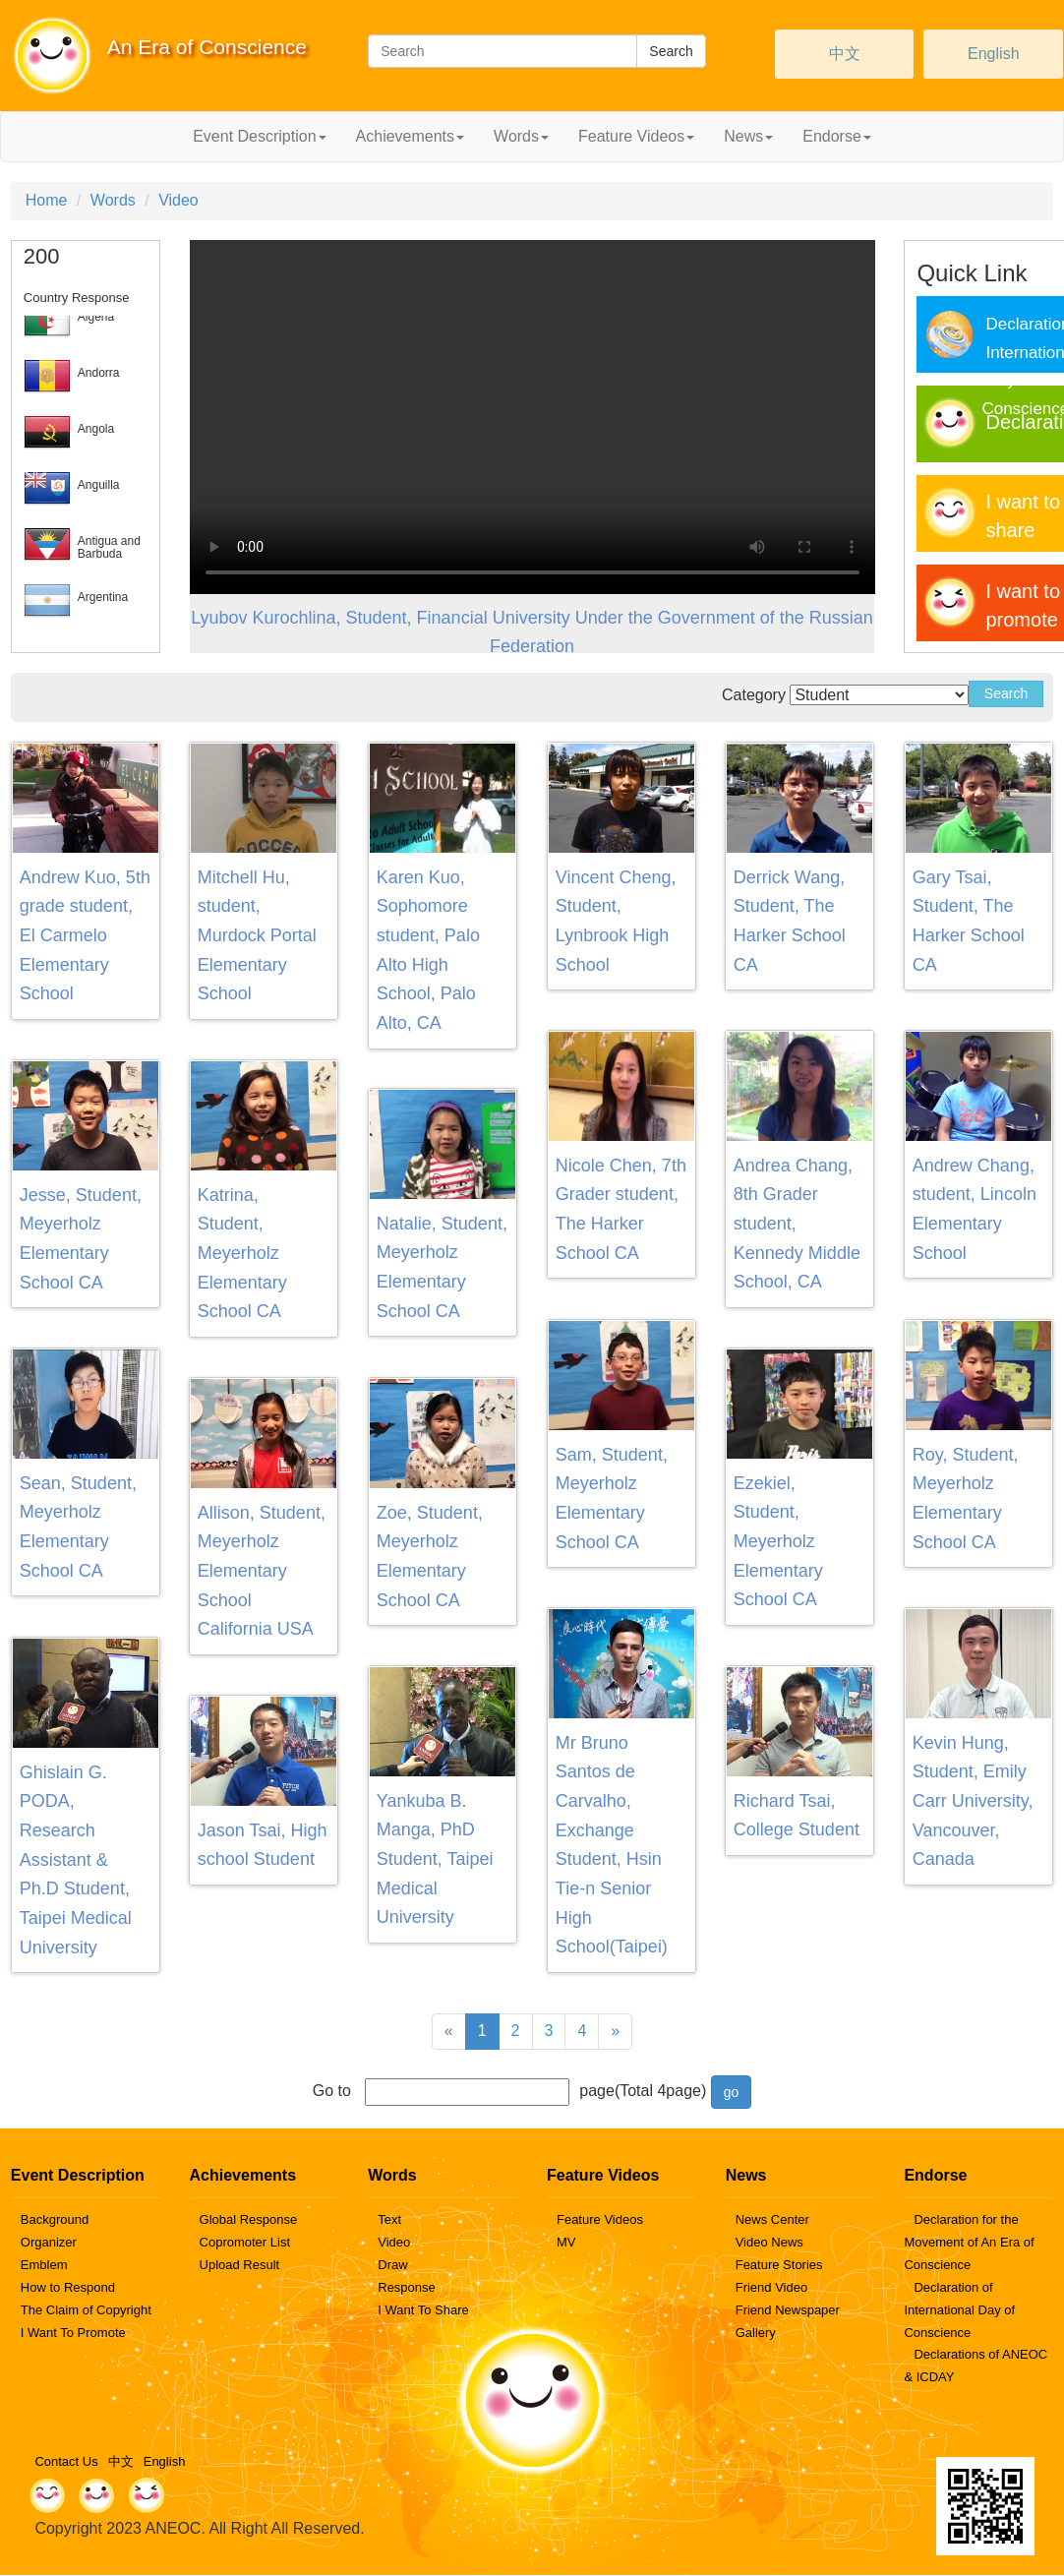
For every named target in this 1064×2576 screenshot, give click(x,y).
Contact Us (65, 2461)
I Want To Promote (73, 2332)
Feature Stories (779, 2264)
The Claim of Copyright (86, 2310)
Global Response (249, 2219)
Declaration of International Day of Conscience (959, 2310)
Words (113, 200)
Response (407, 2287)
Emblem (44, 2264)
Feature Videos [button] (636, 136)
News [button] (748, 136)
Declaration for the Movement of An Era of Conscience (969, 2242)
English (993, 53)
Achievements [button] (410, 136)
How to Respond (68, 2287)
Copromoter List (245, 2242)
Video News (769, 2242)
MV (566, 2242)
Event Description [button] (259, 136)
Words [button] (521, 136)
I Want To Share (423, 2310)
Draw (392, 2264)
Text (389, 2219)
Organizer (49, 2242)
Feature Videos (600, 2219)
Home (47, 200)
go (731, 2092)
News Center (772, 2219)
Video (178, 200)
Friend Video (771, 2287)
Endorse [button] (836, 136)
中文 (844, 53)
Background (55, 2219)
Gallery (756, 2332)
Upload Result (240, 2264)
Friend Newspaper (788, 2310)
